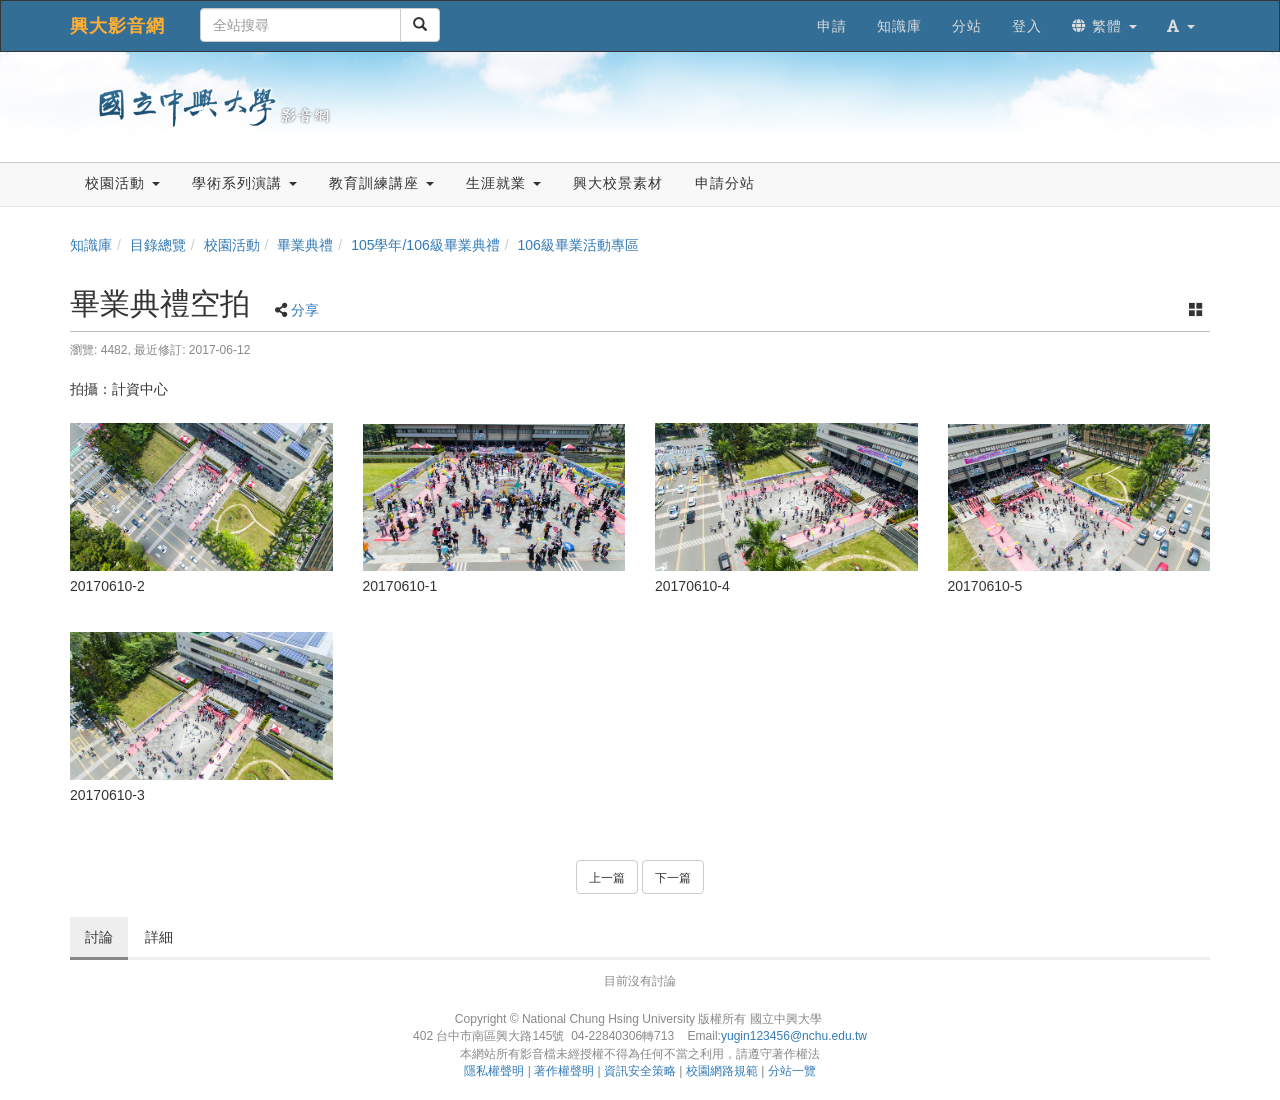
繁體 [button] (1104, 26)
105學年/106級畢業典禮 (425, 245)
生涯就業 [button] (503, 183)
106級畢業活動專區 (578, 245)
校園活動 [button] (122, 183)
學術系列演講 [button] (244, 183)
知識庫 (91, 245)
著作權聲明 (564, 1071)
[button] (1181, 26)
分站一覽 (792, 1071)
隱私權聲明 (494, 1071)
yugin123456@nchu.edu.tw (794, 1036)
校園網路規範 (722, 1071)
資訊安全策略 (640, 1071)
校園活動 (232, 245)
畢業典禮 (305, 245)
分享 (305, 310)
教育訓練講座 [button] (381, 183)
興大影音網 (117, 26)
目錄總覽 (158, 245)
